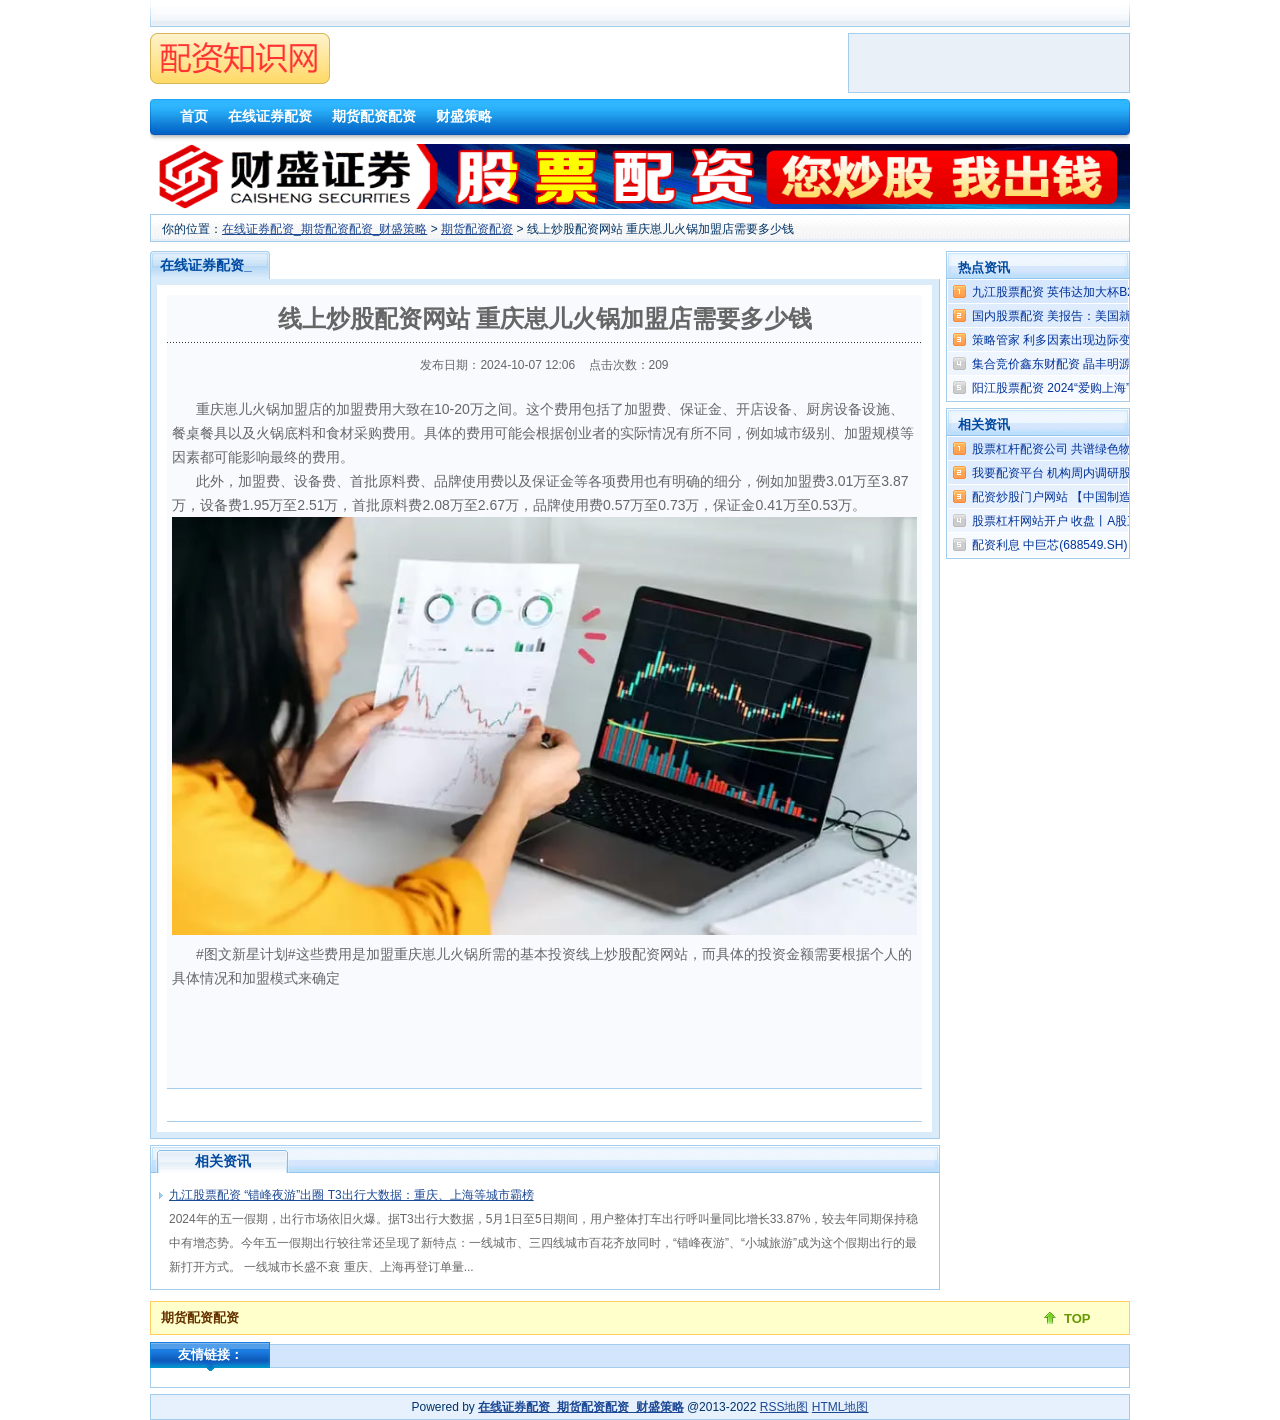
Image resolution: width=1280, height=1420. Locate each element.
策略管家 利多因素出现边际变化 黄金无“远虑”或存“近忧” (1121, 340)
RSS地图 (784, 1407)
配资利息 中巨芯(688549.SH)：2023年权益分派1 (1102, 545)
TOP (1077, 1318)
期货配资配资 (477, 229)
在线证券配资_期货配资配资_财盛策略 (324, 229)
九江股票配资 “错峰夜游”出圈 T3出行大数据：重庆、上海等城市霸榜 (351, 1195)
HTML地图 (840, 1407)
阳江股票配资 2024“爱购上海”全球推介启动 (1087, 388)
